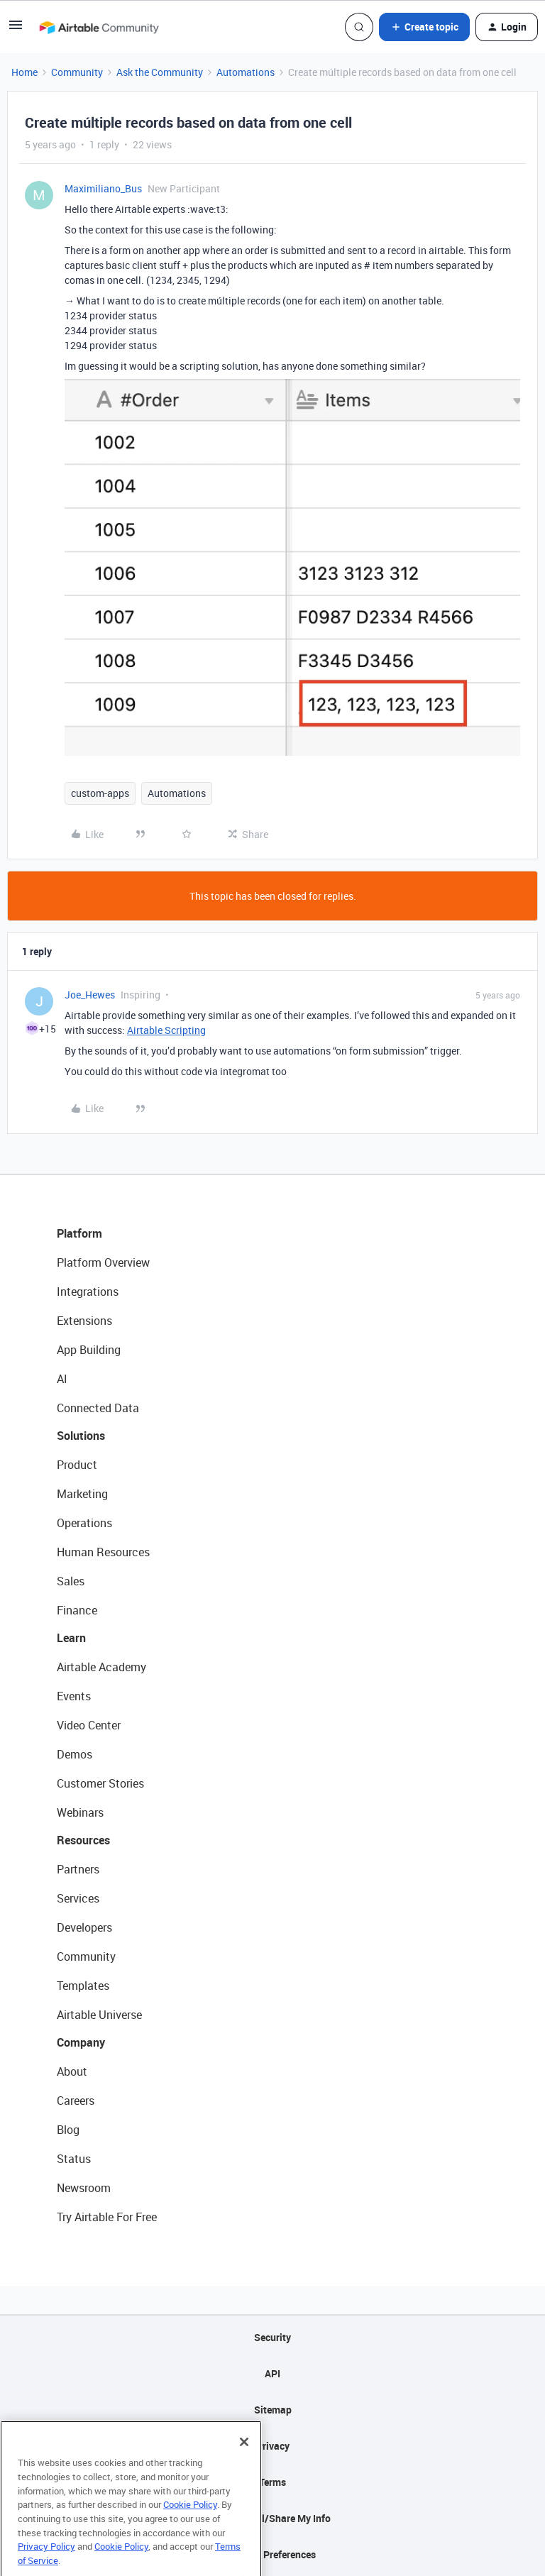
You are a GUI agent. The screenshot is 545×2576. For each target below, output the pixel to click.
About (72, 2071)
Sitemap (273, 2409)
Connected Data (98, 1408)
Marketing (82, 1494)
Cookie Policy (190, 2525)
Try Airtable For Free (107, 2217)
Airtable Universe (99, 2014)
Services (78, 1898)
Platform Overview (103, 1262)
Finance (77, 1610)
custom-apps (100, 793)
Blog (68, 2129)
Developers (84, 1927)
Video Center (89, 1725)
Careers (75, 2100)
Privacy (273, 2446)
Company (81, 2042)
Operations (84, 1523)
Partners (78, 1869)
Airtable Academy (101, 1667)
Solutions (81, 1435)
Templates (83, 1985)
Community (77, 72)
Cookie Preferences (273, 2554)
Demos (74, 1754)
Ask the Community (159, 72)
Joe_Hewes (90, 994)
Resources (83, 1840)
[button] (15, 29)
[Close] (244, 2462)
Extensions (84, 1320)
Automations (245, 72)
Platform (79, 1233)
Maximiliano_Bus (103, 188)
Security (272, 2337)
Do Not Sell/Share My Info (273, 2518)
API (272, 2373)
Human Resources (103, 1552)
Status (74, 2159)
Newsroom (84, 2188)
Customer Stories (100, 1783)
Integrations (88, 1291)
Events (74, 1696)
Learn (71, 1638)
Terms (272, 2482)
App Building (89, 1350)
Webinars (80, 1812)
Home (24, 72)
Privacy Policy (46, 2566)
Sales (70, 1581)
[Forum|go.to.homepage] (98, 27)
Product (77, 1465)
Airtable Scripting (166, 1030)
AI (62, 1379)
